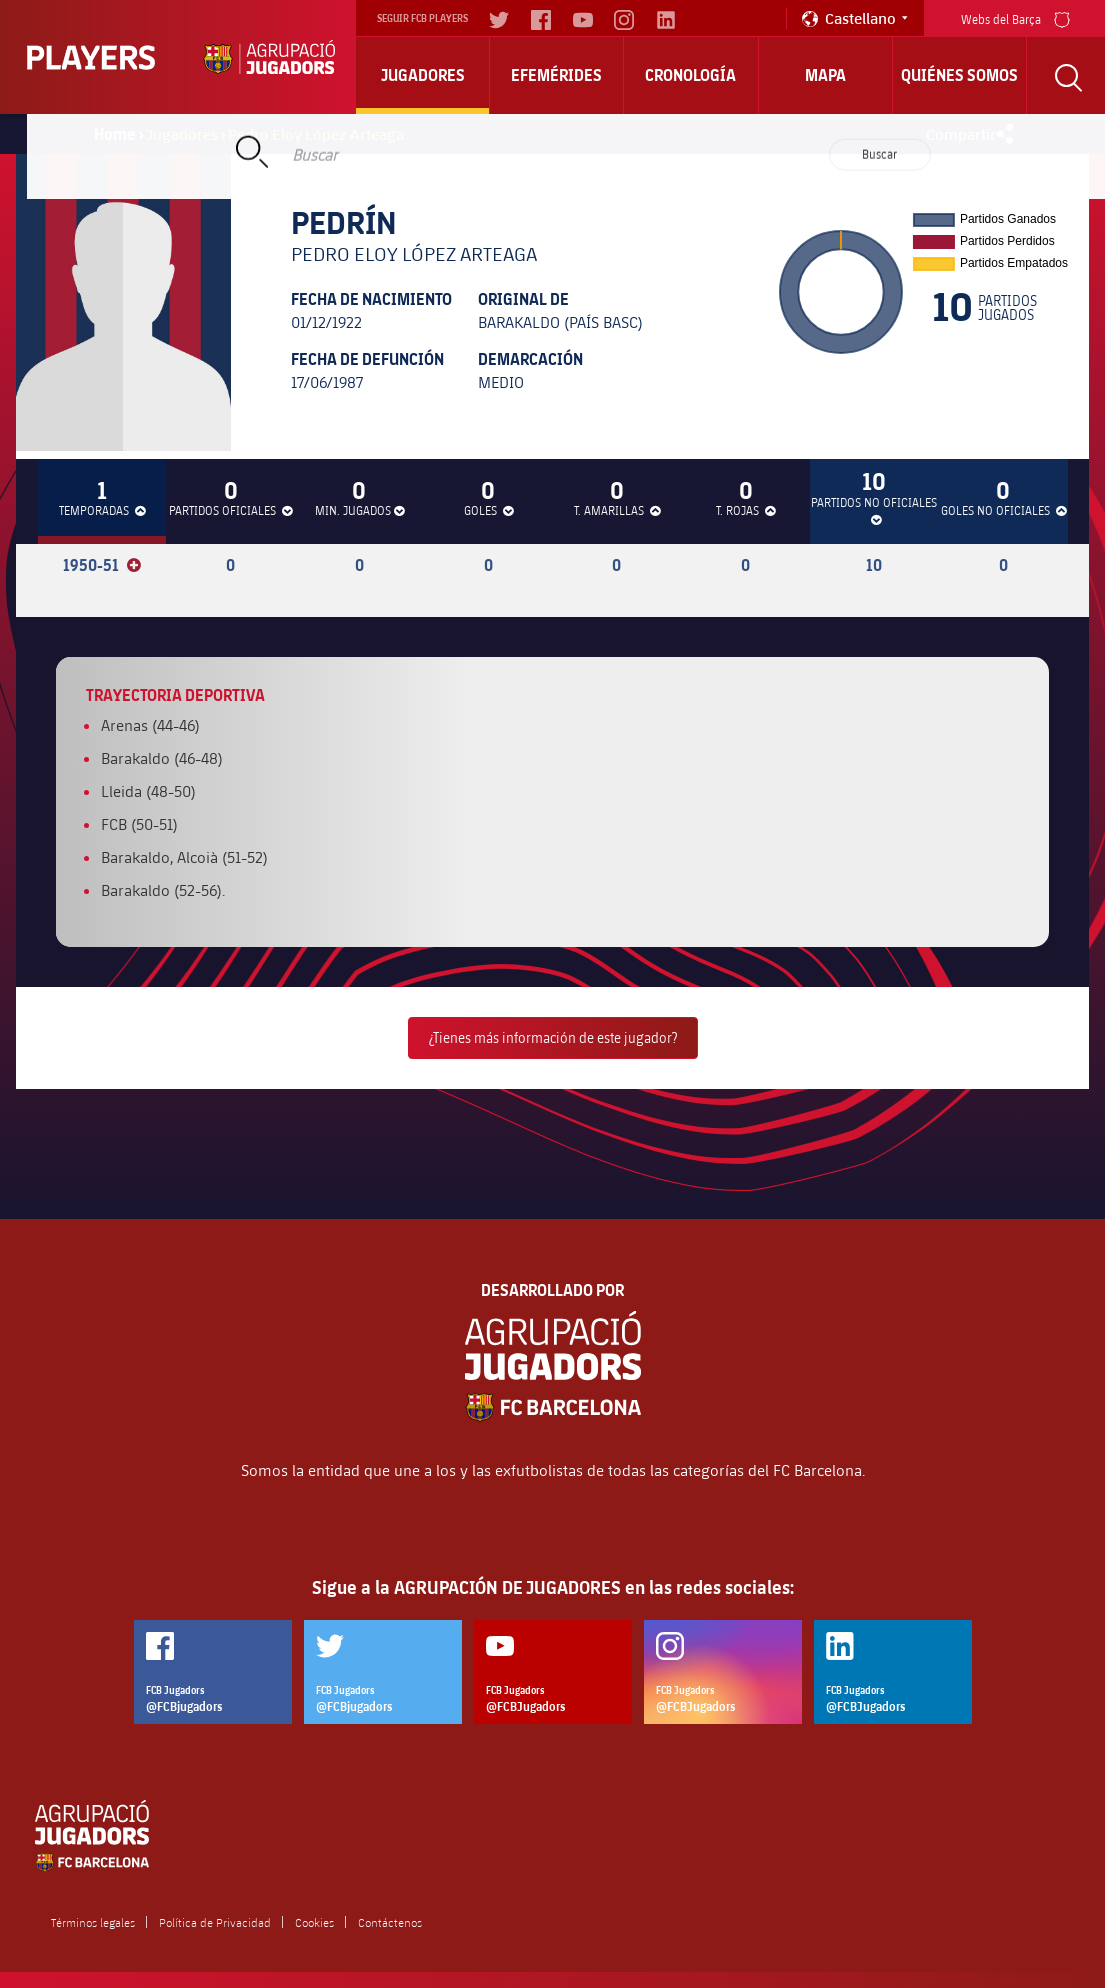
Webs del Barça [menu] (1015, 17)
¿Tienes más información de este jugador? (553, 1037)
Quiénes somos (959, 75)
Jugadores (423, 75)
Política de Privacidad (215, 1922)
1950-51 (102, 565)
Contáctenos (390, 1922)
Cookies (314, 1922)
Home (115, 134)
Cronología (690, 75)
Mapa (825, 75)
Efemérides (556, 75)
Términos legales (93, 1922)
